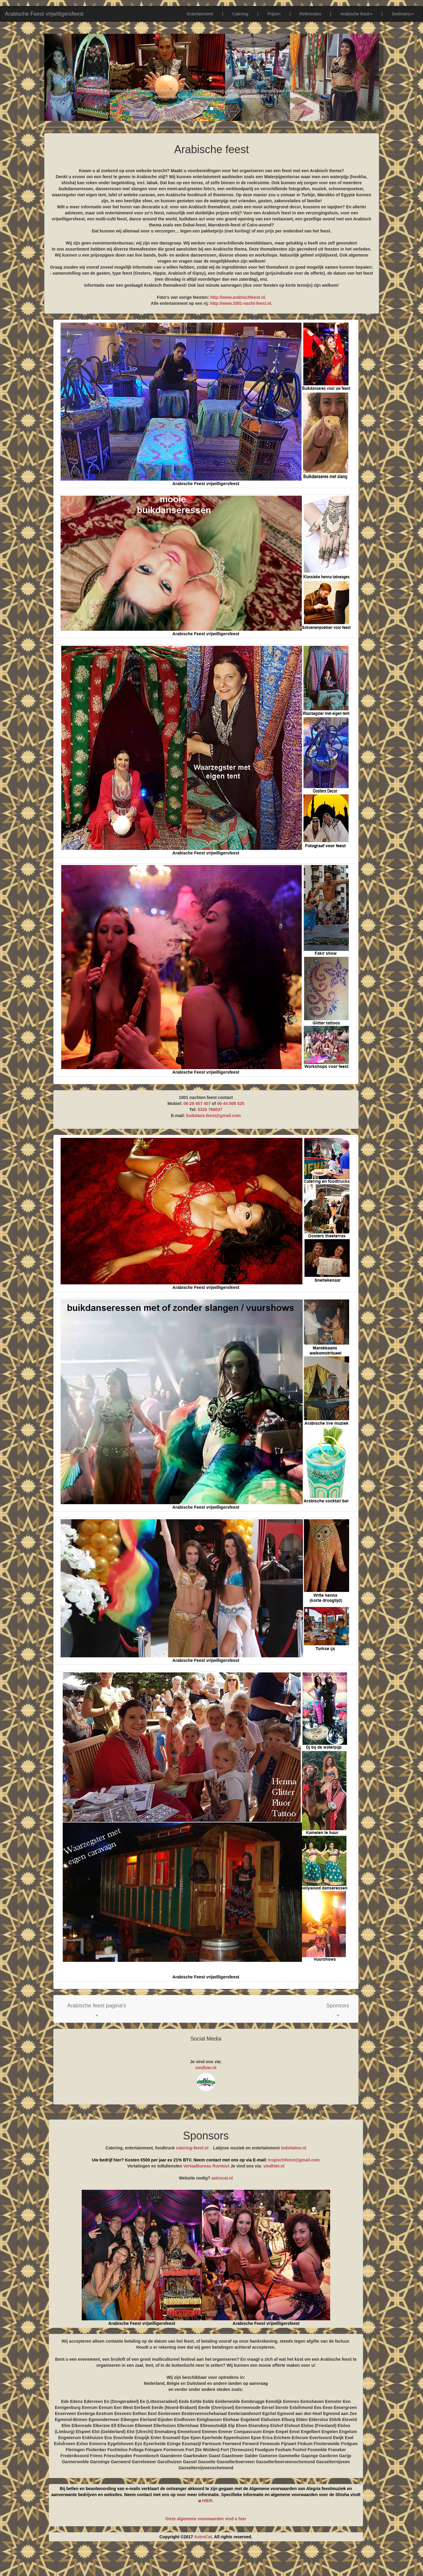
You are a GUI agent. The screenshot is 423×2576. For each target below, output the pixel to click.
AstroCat (203, 2536)
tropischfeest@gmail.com (293, 2160)
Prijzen (273, 13)
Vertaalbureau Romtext (206, 2166)
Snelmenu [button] (403, 13)
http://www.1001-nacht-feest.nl (240, 303)
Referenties (310, 13)
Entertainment (200, 13)
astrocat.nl (222, 2178)
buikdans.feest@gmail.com (213, 1115)
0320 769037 (210, 1109)
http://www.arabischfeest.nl (237, 297)
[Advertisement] (211, 2560)
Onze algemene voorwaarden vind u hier (206, 2518)
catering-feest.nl (192, 2147)
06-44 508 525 (230, 1103)
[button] (97, 2008)
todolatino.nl (293, 2147)
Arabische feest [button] (356, 13)
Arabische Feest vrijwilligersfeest (44, 14)
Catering (240, 13)
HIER (207, 2500)
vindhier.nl (205, 2067)
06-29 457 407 (196, 1103)
